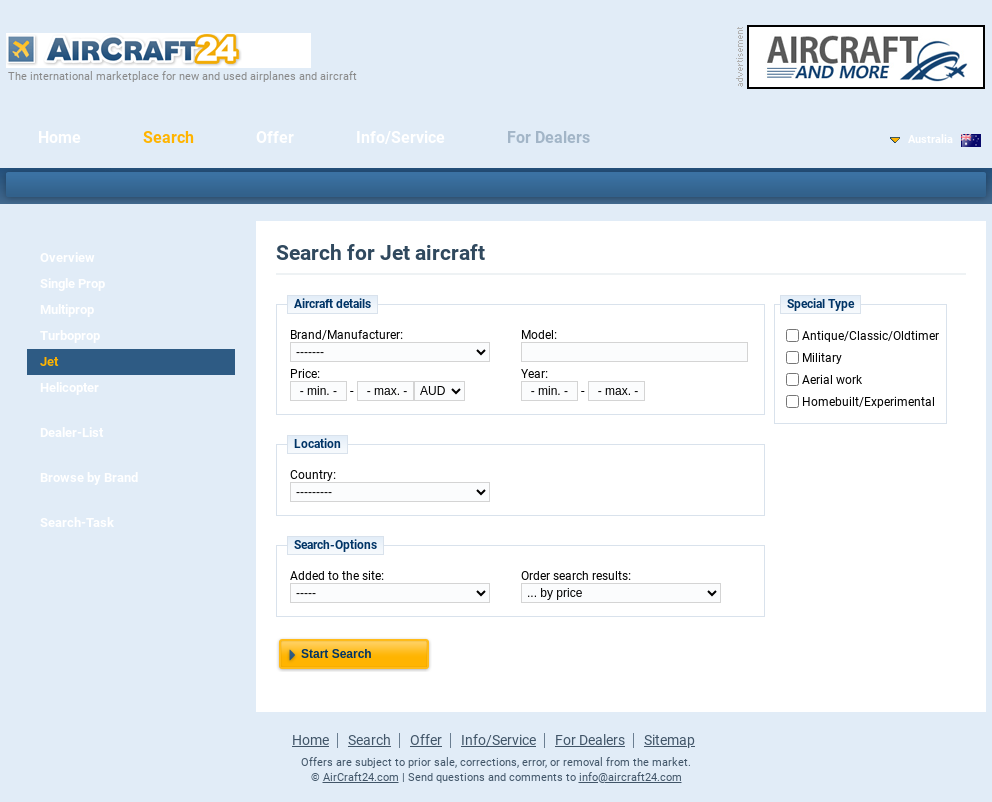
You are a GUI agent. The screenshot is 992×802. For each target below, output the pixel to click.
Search (168, 137)
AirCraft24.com (361, 777)
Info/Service (400, 137)
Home (59, 137)
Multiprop (67, 309)
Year (533, 374)
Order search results (574, 576)
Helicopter (69, 387)
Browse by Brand (89, 477)
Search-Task (77, 522)
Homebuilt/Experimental (868, 402)
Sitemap (669, 740)
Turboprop (70, 335)
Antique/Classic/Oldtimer (870, 336)
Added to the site (335, 576)
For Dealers (548, 137)
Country (311, 475)
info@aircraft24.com (630, 777)
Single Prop (72, 283)
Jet (49, 361)
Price (303, 374)
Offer (275, 137)
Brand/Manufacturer (345, 335)
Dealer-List (71, 432)
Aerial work (832, 380)
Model (537, 335)
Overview (67, 257)
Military (822, 358)
